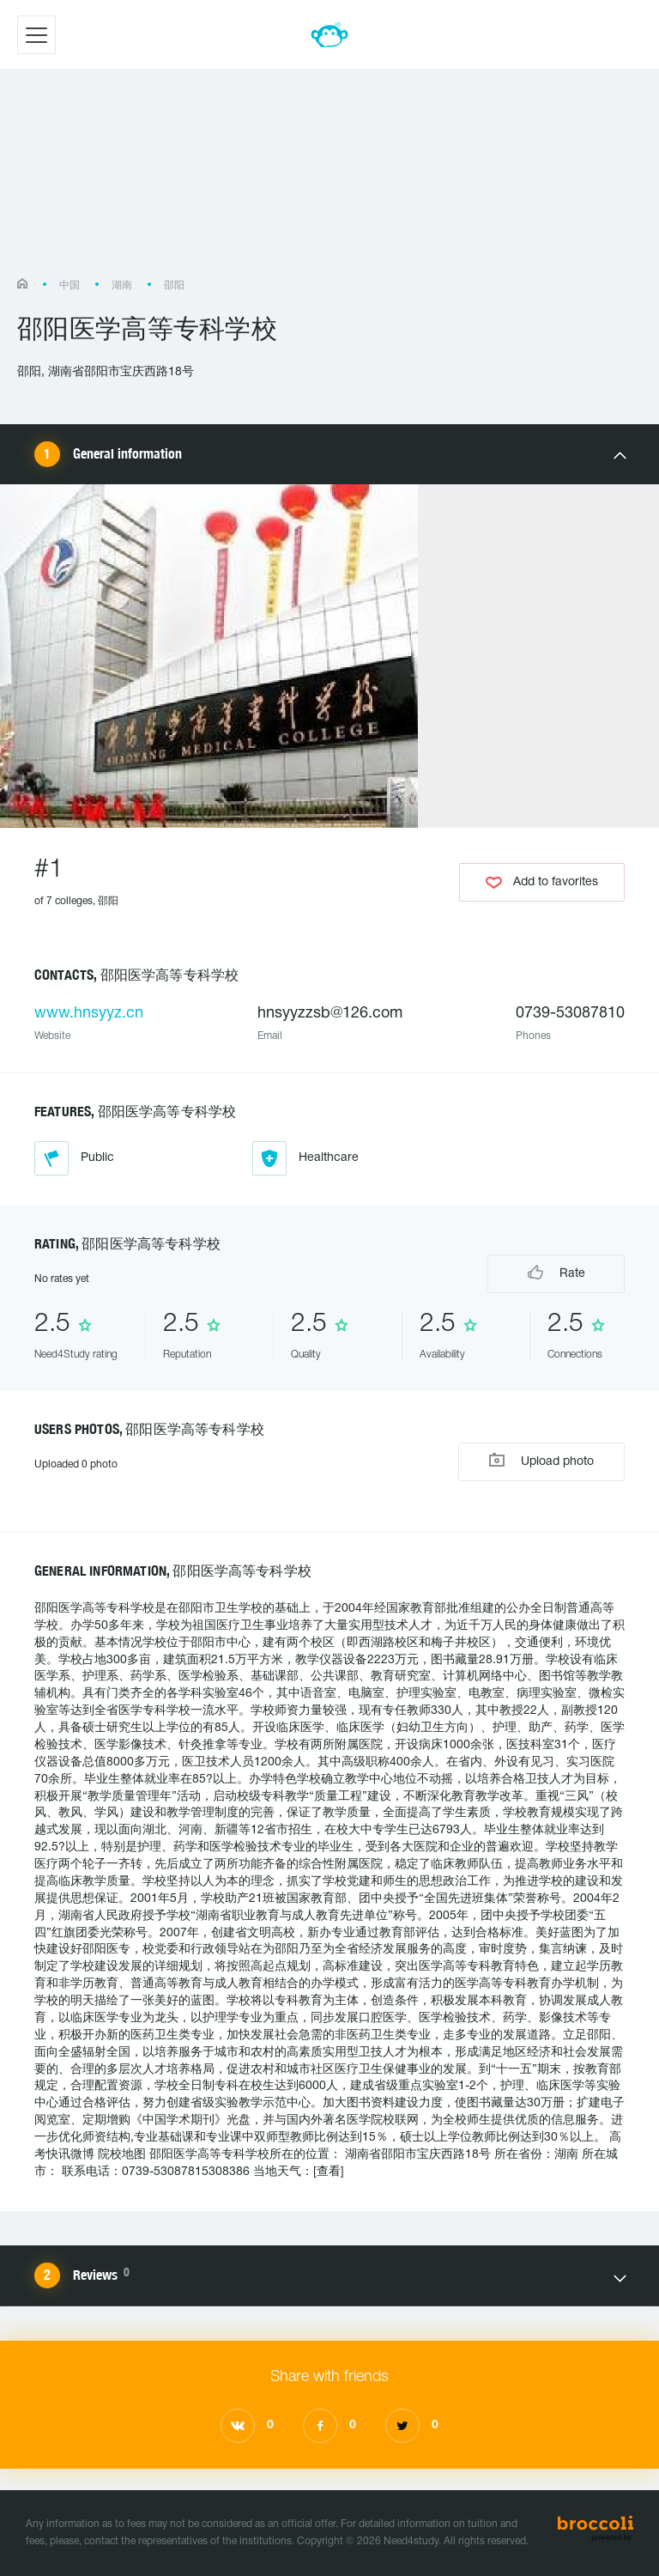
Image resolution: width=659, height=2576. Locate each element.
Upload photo (541, 1460)
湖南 (122, 285)
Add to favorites (542, 883)
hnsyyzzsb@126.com (329, 1013)
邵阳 (174, 285)
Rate (556, 1272)
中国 (69, 285)
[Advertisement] (329, 181)
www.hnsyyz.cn (88, 1013)
